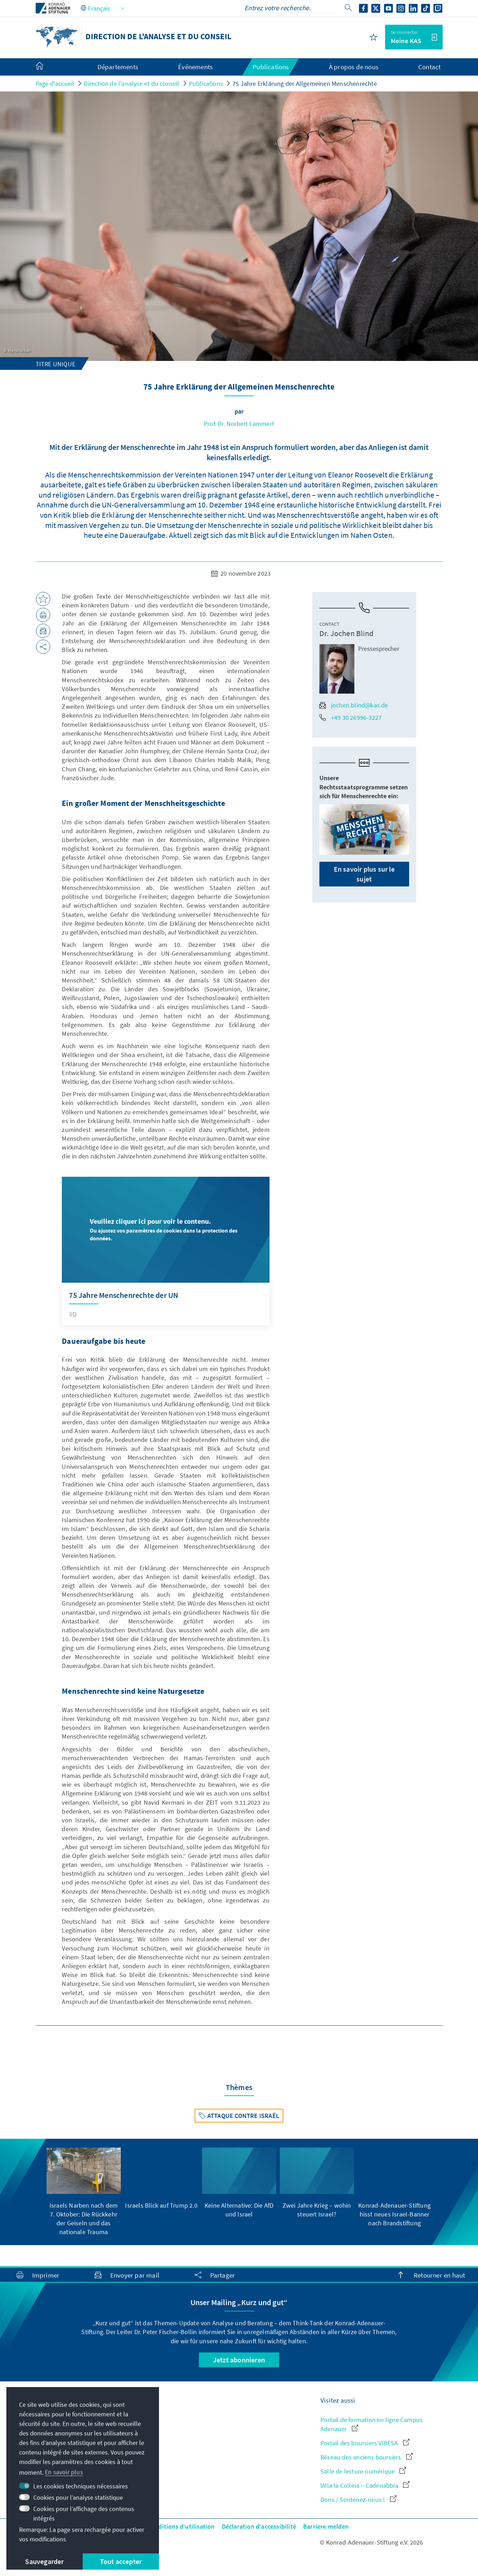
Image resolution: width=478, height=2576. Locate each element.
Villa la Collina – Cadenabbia (364, 2485)
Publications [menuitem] (271, 67)
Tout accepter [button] (121, 2561)
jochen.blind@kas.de (353, 705)
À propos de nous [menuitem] (353, 67)
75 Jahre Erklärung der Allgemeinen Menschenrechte (304, 83)
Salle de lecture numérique (363, 2471)
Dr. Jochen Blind (346, 633)
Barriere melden (326, 2526)
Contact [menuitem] (429, 67)
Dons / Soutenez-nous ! (358, 2499)
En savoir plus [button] (64, 2472)
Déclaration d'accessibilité (259, 2526)
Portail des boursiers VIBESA (364, 2443)
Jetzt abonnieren (239, 2359)
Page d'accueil (55, 83)
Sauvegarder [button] (44, 2561)
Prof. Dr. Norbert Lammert (239, 424)
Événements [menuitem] (195, 67)
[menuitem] (47, 67)
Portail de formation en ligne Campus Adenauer (371, 2424)
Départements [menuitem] (118, 67)
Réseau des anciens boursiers (366, 2457)
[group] (84, 2192)
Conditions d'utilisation (181, 2526)
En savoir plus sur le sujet (364, 874)
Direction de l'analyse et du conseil (131, 83)
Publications (206, 83)
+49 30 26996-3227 (350, 717)
